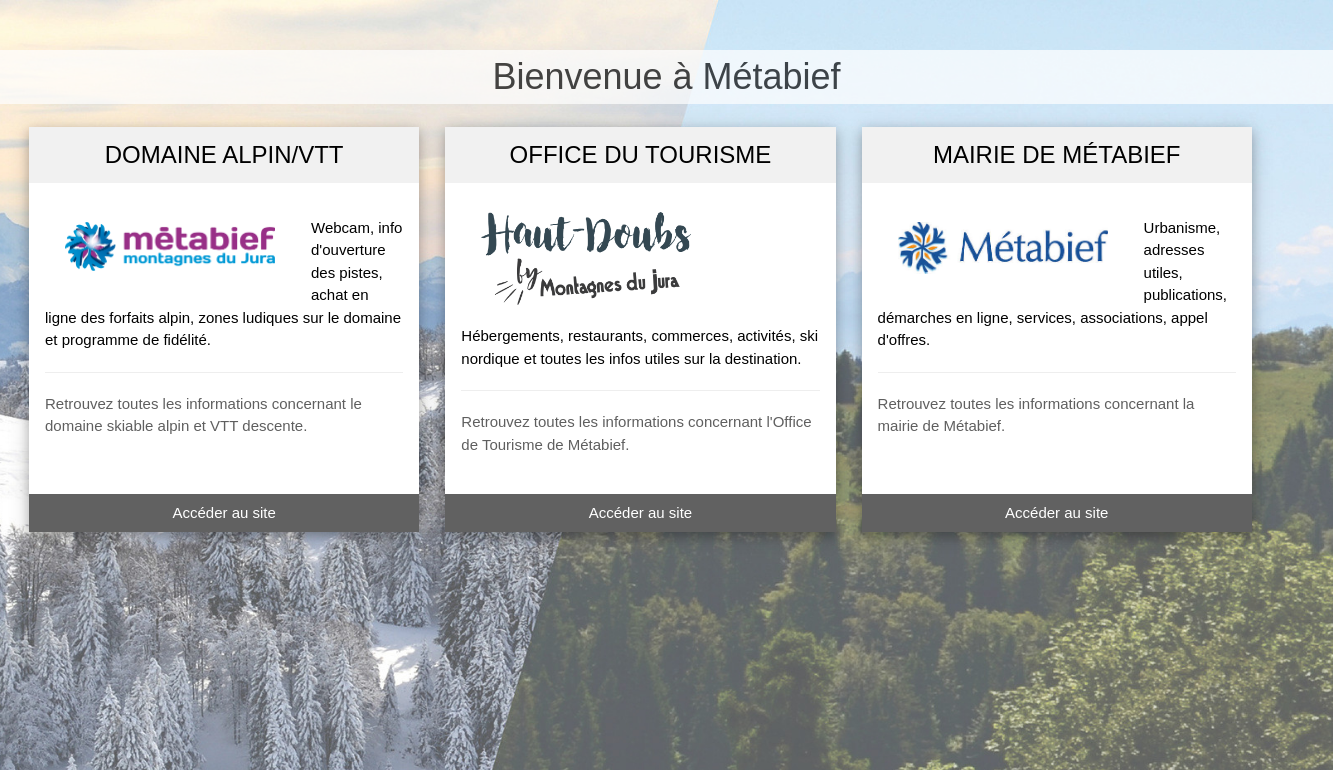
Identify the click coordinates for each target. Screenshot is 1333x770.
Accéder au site (223, 512)
